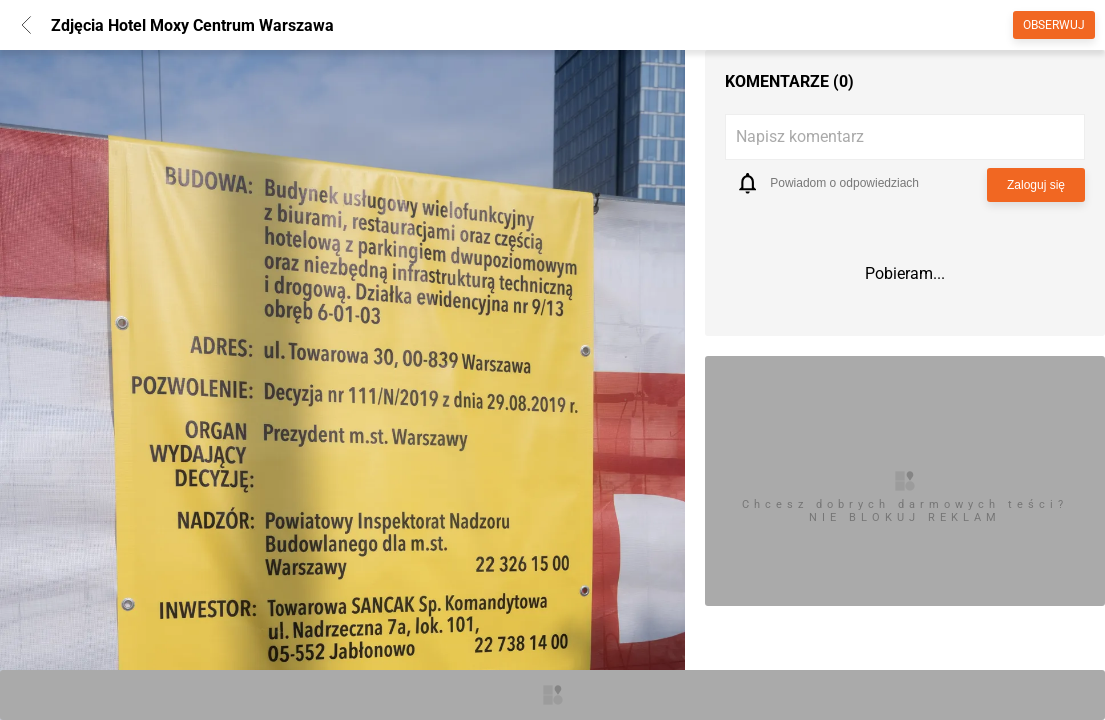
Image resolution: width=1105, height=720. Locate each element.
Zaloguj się (1036, 185)
